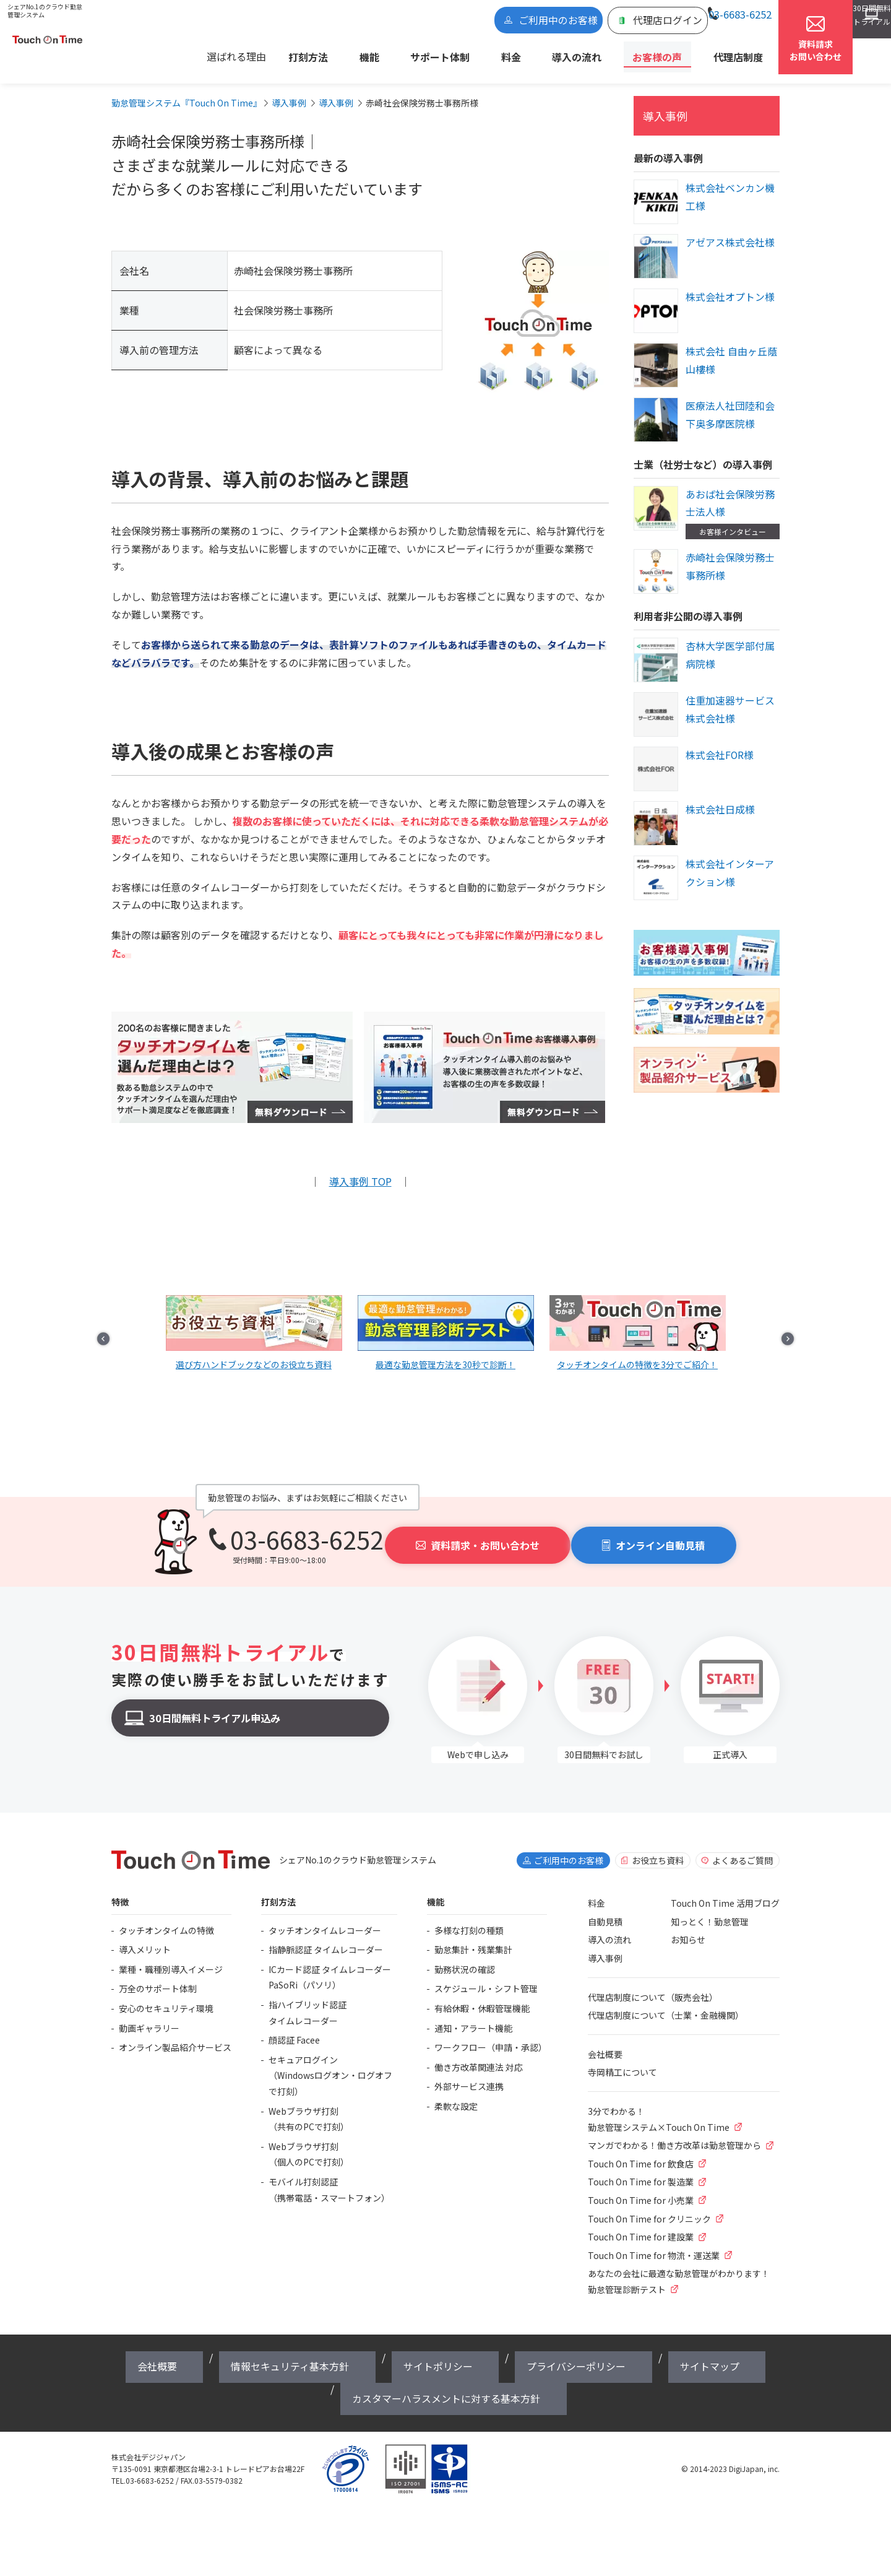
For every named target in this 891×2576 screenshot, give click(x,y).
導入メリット (145, 1936)
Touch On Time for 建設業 (641, 2224)
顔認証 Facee (294, 2027)
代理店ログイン (574, 23)
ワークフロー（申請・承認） (490, 2034)
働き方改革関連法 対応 (478, 2054)
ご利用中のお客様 (492, 23)
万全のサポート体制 (158, 1976)
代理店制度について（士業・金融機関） (666, 2002)
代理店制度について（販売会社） (653, 1984)
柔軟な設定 (456, 2093)
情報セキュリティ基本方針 (257, 2345)
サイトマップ (530, 2345)
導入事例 (659, 105)
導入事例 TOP (360, 1170)
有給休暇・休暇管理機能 (482, 1995)
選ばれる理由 (320, 53)
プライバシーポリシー (445, 2345)
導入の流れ (580, 53)
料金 (531, 53)
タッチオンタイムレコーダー (325, 1917)
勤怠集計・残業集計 (473, 1936)
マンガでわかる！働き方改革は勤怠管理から (674, 2132)
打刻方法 (382, 53)
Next (757, 1313)
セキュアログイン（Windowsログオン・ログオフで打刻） (330, 2062)
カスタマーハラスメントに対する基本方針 (654, 2345)
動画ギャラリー (149, 2015)
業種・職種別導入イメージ (171, 1956)
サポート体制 (479, 53)
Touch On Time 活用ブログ (725, 1890)
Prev (134, 1313)
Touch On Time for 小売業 (641, 2187)
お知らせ (688, 1927)
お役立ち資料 (658, 1847)
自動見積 (605, 1908)
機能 (426, 53)
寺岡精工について (622, 2059)
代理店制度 (705, 53)
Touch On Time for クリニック (649, 2206)
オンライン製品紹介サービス (175, 2034)
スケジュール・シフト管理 (486, 1976)
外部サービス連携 (469, 2073)
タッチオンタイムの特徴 (166, 1917)
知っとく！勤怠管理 (710, 1908)
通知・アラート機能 (473, 2015)
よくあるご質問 (742, 1847)
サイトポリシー (355, 2345)
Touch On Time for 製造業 (641, 2168)
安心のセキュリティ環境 (166, 1995)
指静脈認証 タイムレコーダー (326, 1936)
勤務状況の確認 (464, 1956)
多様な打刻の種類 (469, 1917)
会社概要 (605, 2041)
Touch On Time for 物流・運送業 (654, 2242)
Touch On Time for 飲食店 (641, 2150)
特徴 (120, 1889)
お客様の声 (642, 53)
